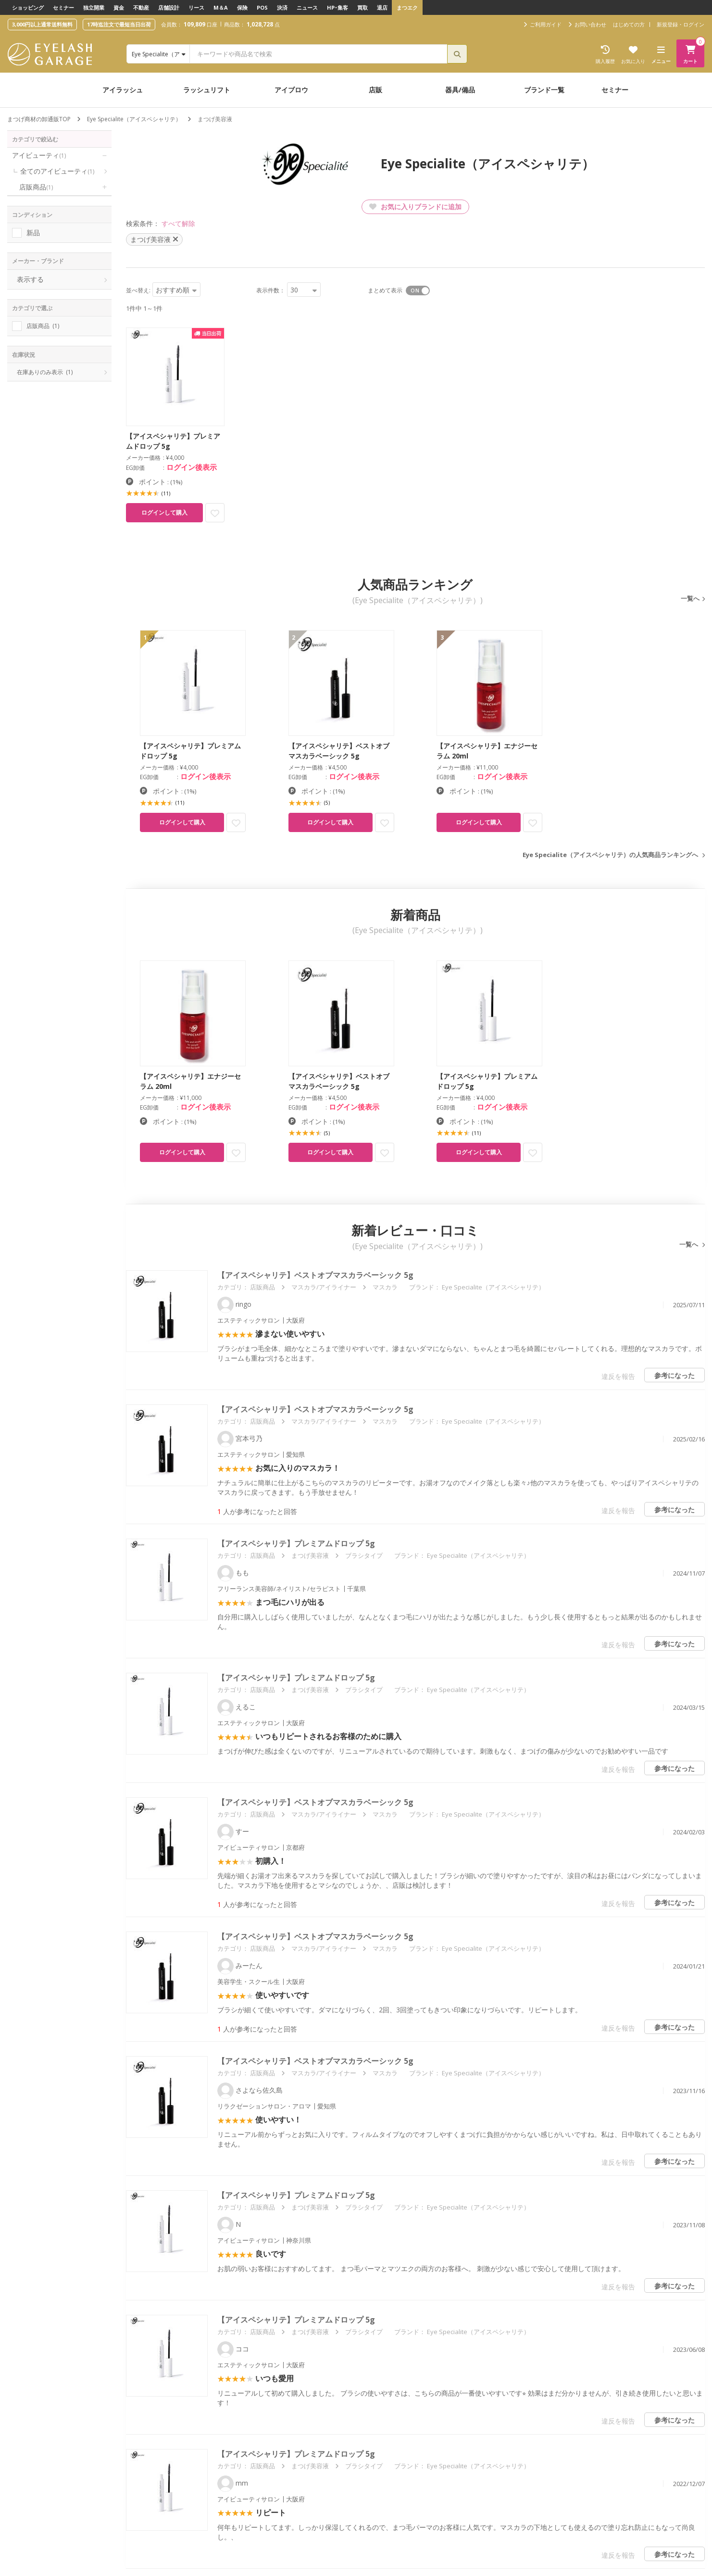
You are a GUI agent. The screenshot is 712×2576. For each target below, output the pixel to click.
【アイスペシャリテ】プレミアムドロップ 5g (296, 1543)
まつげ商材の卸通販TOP (39, 119)
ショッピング (28, 7)
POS (262, 7)
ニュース (307, 7)
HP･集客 (337, 7)
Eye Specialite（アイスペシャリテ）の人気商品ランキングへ (610, 854)
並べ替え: (138, 290)
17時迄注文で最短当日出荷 (119, 24)
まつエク (407, 7)
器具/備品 (460, 89)
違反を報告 (618, 1376)
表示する (30, 279)
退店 (382, 7)
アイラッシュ (122, 89)
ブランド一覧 (544, 89)
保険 (242, 7)
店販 (375, 89)
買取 (362, 7)
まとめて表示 (385, 290)
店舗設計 (168, 7)
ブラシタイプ (364, 1555)
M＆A (220, 7)
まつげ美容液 (310, 1555)
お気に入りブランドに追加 (415, 206)
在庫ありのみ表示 (45, 372)
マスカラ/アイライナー (323, 1287)
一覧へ (690, 598)
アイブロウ (291, 89)
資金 (118, 7)
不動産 (141, 7)
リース (196, 7)
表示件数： (270, 290)
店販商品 (36, 186)
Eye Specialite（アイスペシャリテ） (134, 119)
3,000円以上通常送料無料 (42, 24)
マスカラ (385, 1287)
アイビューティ (39, 155)
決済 (282, 7)
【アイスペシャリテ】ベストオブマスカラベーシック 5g (315, 1275)
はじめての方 (629, 24)
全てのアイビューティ (57, 171)
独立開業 (93, 7)
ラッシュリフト (206, 89)
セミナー (63, 7)
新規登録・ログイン (680, 24)
